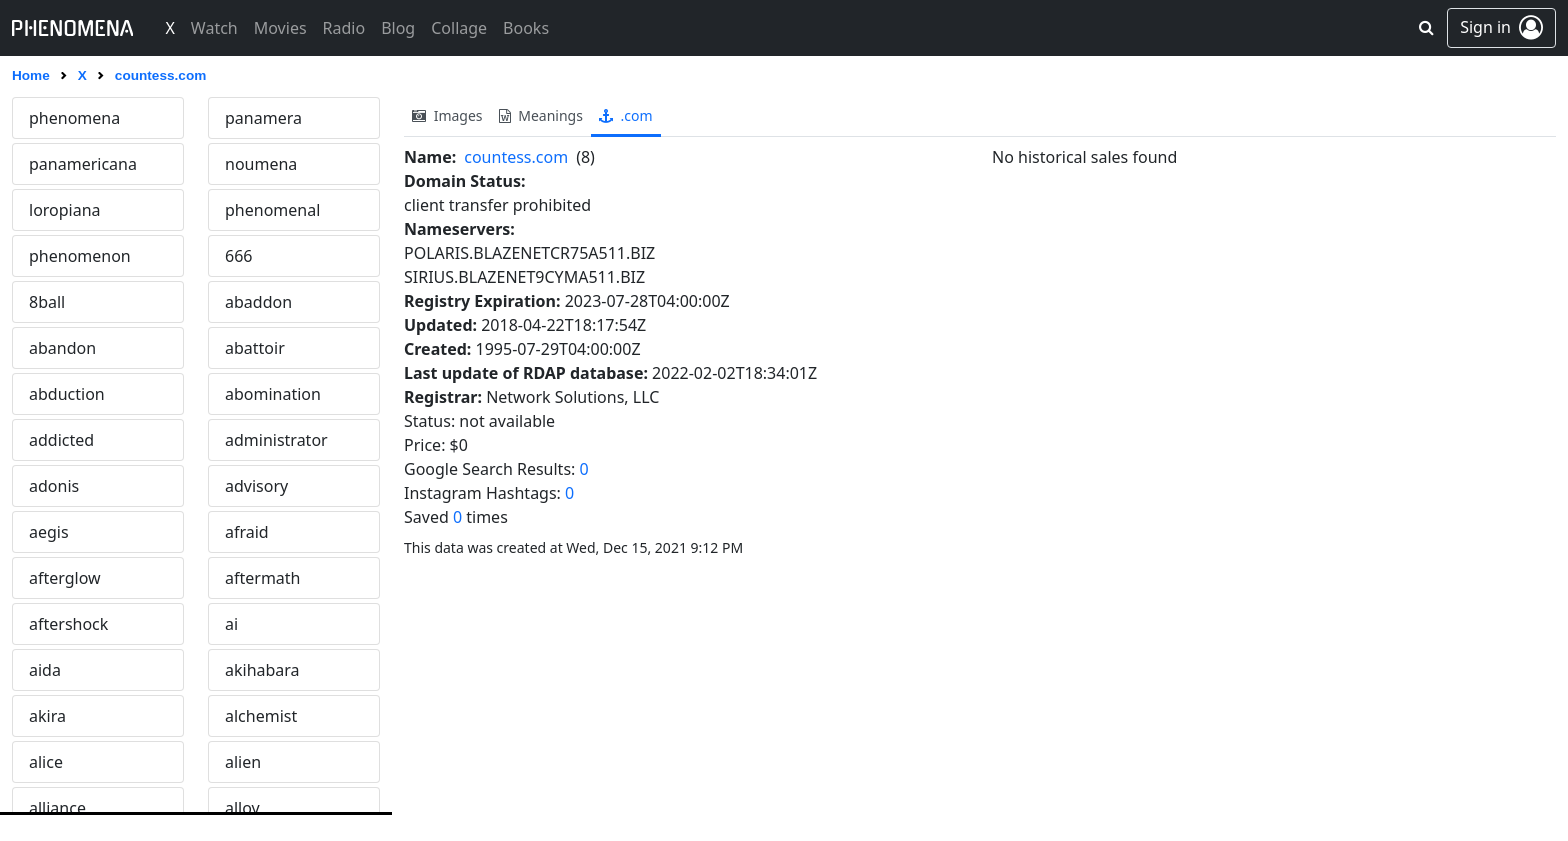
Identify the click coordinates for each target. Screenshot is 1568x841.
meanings (541, 115)
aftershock (68, 624)
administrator (276, 440)
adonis (54, 486)
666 (238, 256)
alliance (57, 808)
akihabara (262, 670)
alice (46, 762)
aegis (49, 532)
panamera (263, 118)
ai (231, 624)
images (447, 115)
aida (45, 670)
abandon (62, 348)
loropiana (65, 210)
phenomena (74, 118)
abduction (67, 394)
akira (47, 716)
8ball (47, 302)
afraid (247, 532)
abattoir (255, 348)
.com (626, 115)
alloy (242, 808)
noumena (261, 164)
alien (243, 762)
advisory (256, 486)
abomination (273, 394)
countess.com (516, 157)
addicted (61, 440)
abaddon (258, 302)
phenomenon (80, 256)
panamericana (83, 164)
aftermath (263, 578)
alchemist (261, 716)
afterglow (65, 578)
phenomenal (272, 210)
